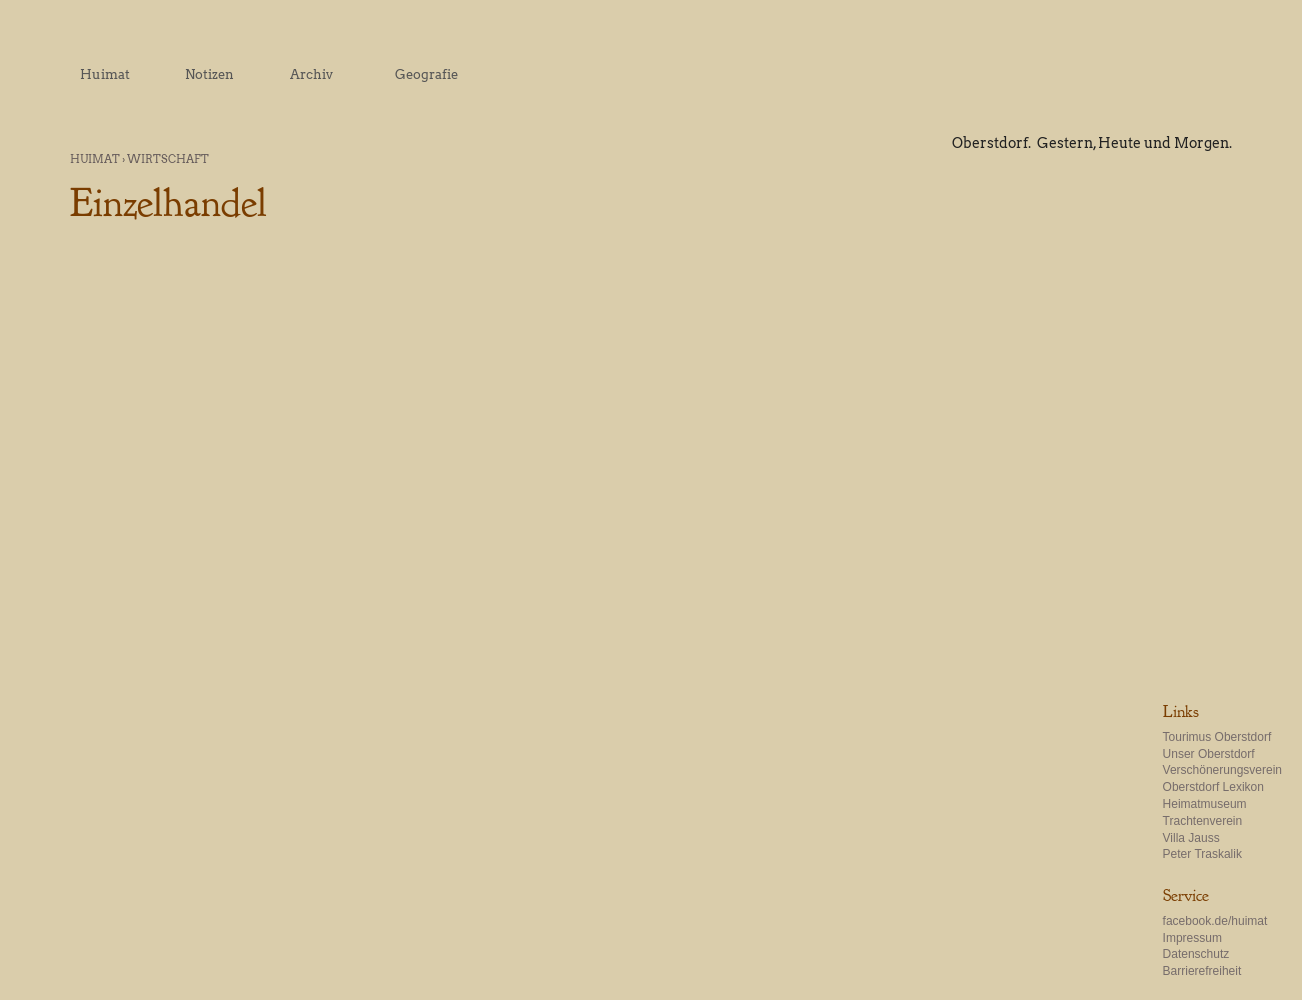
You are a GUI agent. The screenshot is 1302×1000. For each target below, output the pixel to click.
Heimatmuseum (1205, 804)
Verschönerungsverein (1222, 770)
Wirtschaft (168, 159)
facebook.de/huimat (1215, 921)
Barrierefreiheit (1202, 971)
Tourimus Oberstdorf (1217, 737)
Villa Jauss (1191, 838)
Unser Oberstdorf (1209, 754)
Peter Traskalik (1202, 854)
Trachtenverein (1203, 821)
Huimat (95, 159)
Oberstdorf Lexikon (1213, 787)
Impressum (1192, 938)
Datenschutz (1196, 954)
